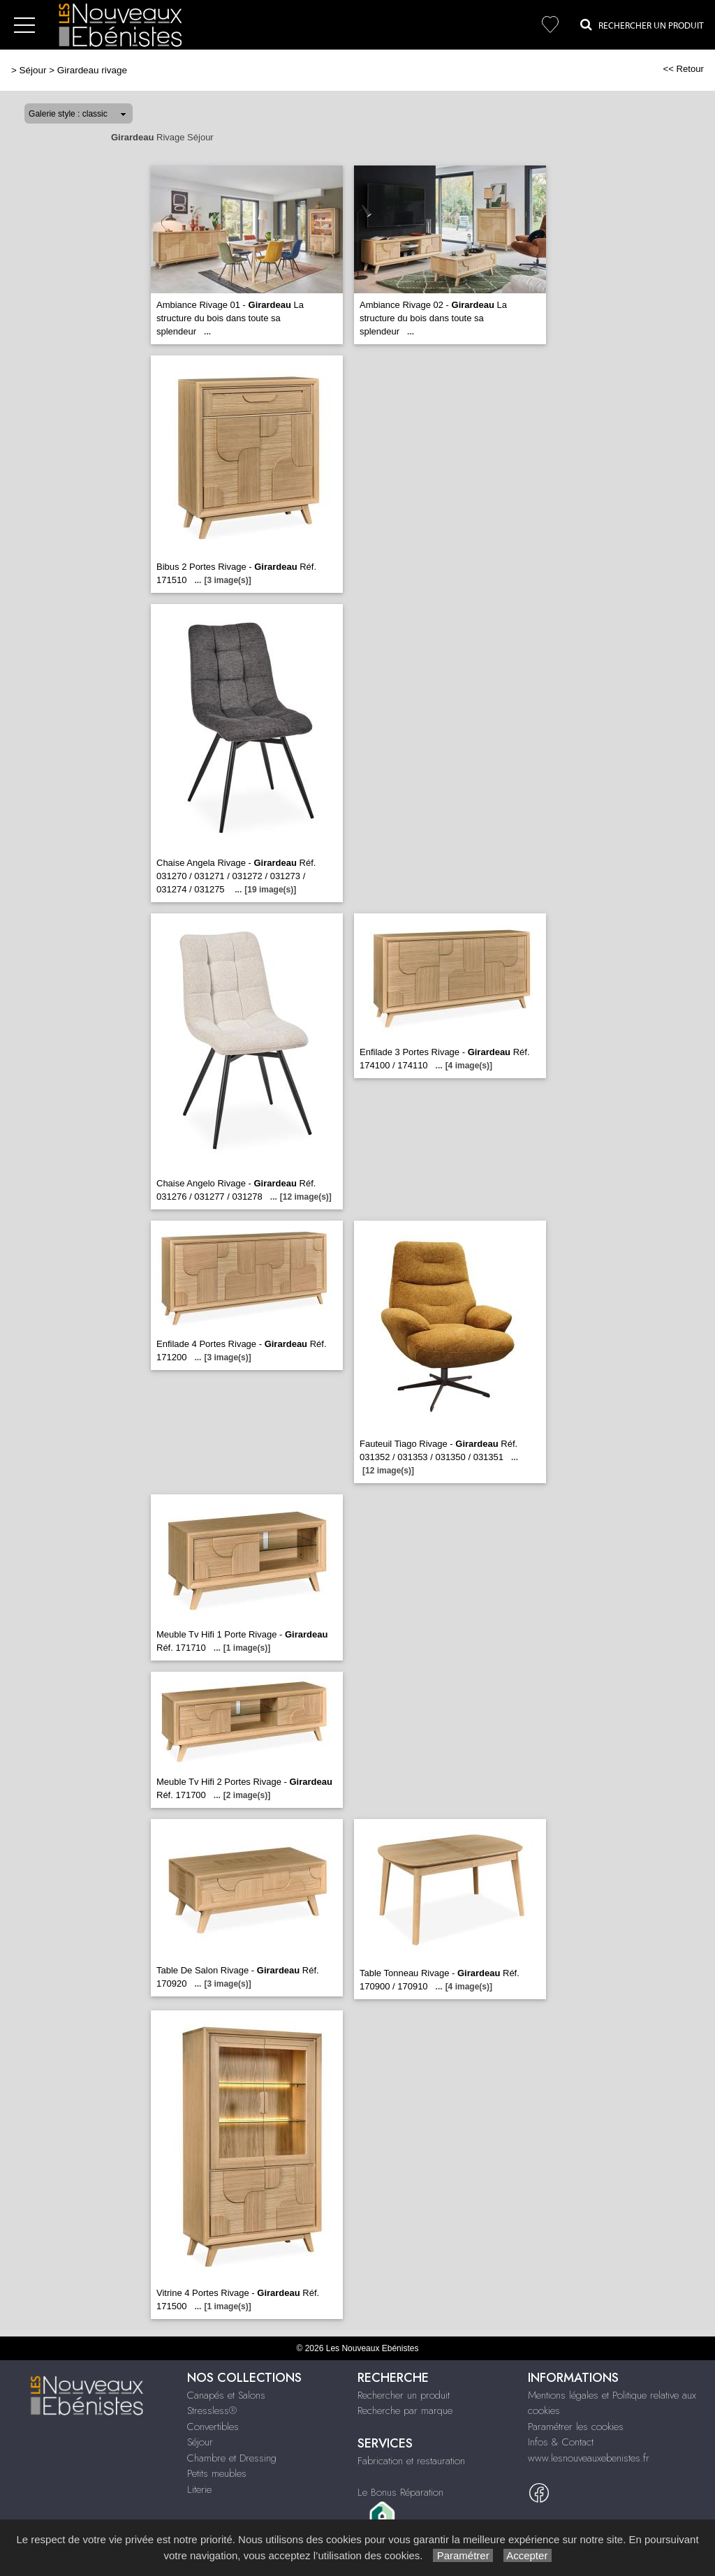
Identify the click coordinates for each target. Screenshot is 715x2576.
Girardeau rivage (92, 70)
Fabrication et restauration (411, 2460)
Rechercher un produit (404, 2395)
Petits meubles (216, 2473)
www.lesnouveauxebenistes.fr (588, 2458)
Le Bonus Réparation (400, 2492)
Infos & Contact (561, 2442)
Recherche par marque (405, 2410)
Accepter (527, 2555)
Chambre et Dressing (232, 2458)
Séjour (33, 70)
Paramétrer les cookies (576, 2426)
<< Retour (683, 69)
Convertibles (213, 2426)
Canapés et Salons (226, 2395)
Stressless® (212, 2410)
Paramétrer (463, 2555)
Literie (199, 2489)
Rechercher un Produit (642, 24)
